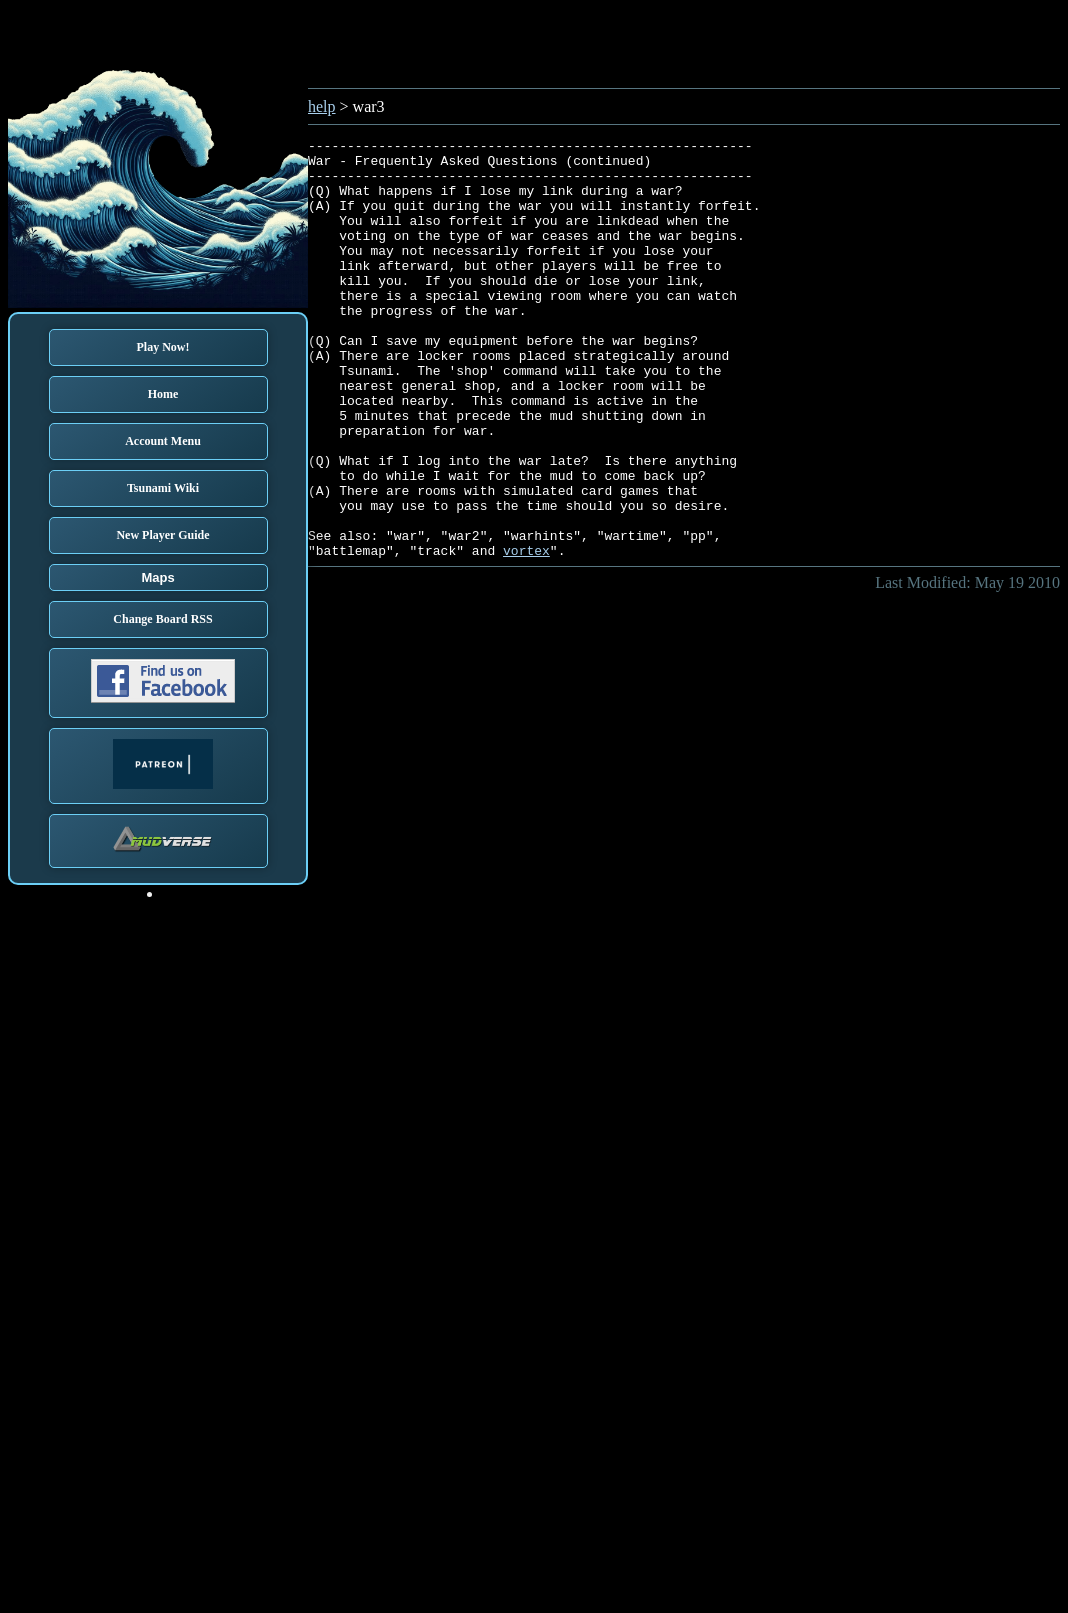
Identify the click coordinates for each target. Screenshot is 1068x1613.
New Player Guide (162, 535)
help (322, 106)
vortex (526, 634)
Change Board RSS (162, 619)
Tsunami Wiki (163, 488)
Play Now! (163, 347)
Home (163, 394)
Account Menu (163, 441)
